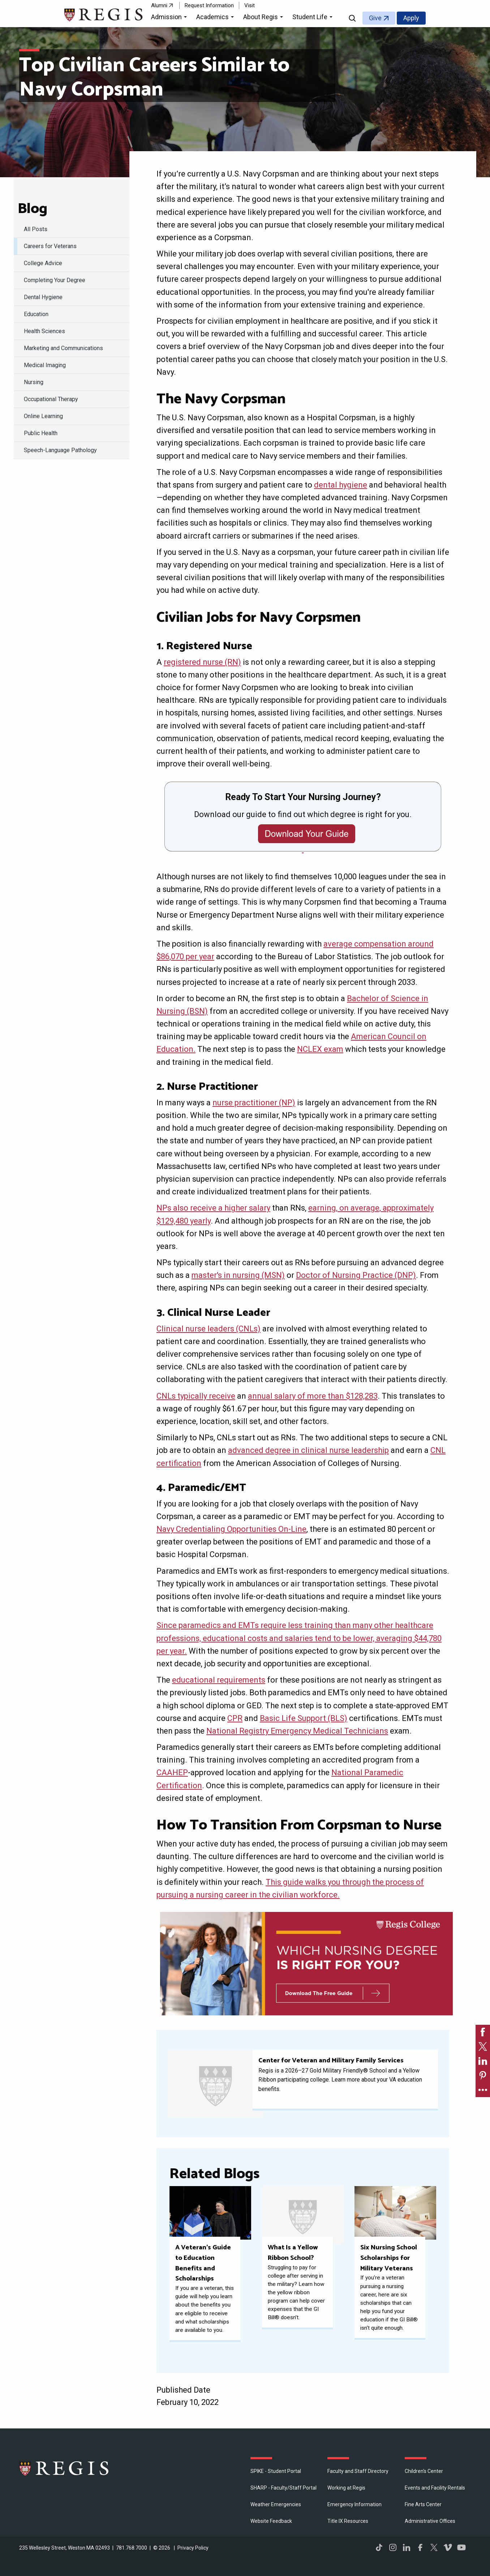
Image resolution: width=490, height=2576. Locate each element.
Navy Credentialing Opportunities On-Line (231, 1529)
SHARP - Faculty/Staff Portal (283, 2488)
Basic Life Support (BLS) (303, 1718)
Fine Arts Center (423, 2504)
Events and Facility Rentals (435, 2488)
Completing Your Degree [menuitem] (54, 280)
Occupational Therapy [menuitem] (51, 399)
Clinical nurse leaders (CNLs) (208, 1328)
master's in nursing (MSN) (238, 1275)
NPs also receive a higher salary (213, 1207)
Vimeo (447, 2547)
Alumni (159, 5)
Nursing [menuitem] (33, 382)
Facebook (420, 2547)
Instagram (392, 2547)
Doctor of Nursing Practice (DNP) (356, 1275)
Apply (411, 18)
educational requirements (218, 1679)
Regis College (64, 2468)
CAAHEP (172, 1772)
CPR (234, 1718)
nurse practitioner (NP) (253, 1102)
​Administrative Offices (430, 2521)
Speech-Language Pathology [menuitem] (60, 450)
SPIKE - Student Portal (275, 2471)
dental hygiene (340, 484)
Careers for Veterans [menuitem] (50, 246)
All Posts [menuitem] (35, 229)
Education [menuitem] (36, 314)
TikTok (379, 2547)
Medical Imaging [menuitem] (45, 365)
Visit (249, 5)
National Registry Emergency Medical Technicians (297, 1730)
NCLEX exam (320, 1049)
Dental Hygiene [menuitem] (43, 297)
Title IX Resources (347, 2521)
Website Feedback (271, 2521)
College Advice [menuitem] (43, 263)
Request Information (209, 5)
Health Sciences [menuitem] (44, 331)
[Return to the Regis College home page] (103, 13)
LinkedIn (406, 2547)
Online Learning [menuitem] (43, 416)
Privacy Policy (193, 2547)
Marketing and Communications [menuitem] (63, 348)
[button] (170, 18)
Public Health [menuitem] (40, 433)
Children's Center (424, 2471)
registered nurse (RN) (202, 662)
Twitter (434, 2547)
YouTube (461, 2547)
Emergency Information (354, 2504)
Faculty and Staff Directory (357, 2471)
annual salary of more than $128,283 (313, 1395)
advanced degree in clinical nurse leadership (308, 1450)
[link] (483, 2032)
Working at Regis (346, 2488)
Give (375, 18)
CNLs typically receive (195, 1395)
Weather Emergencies (275, 2504)
